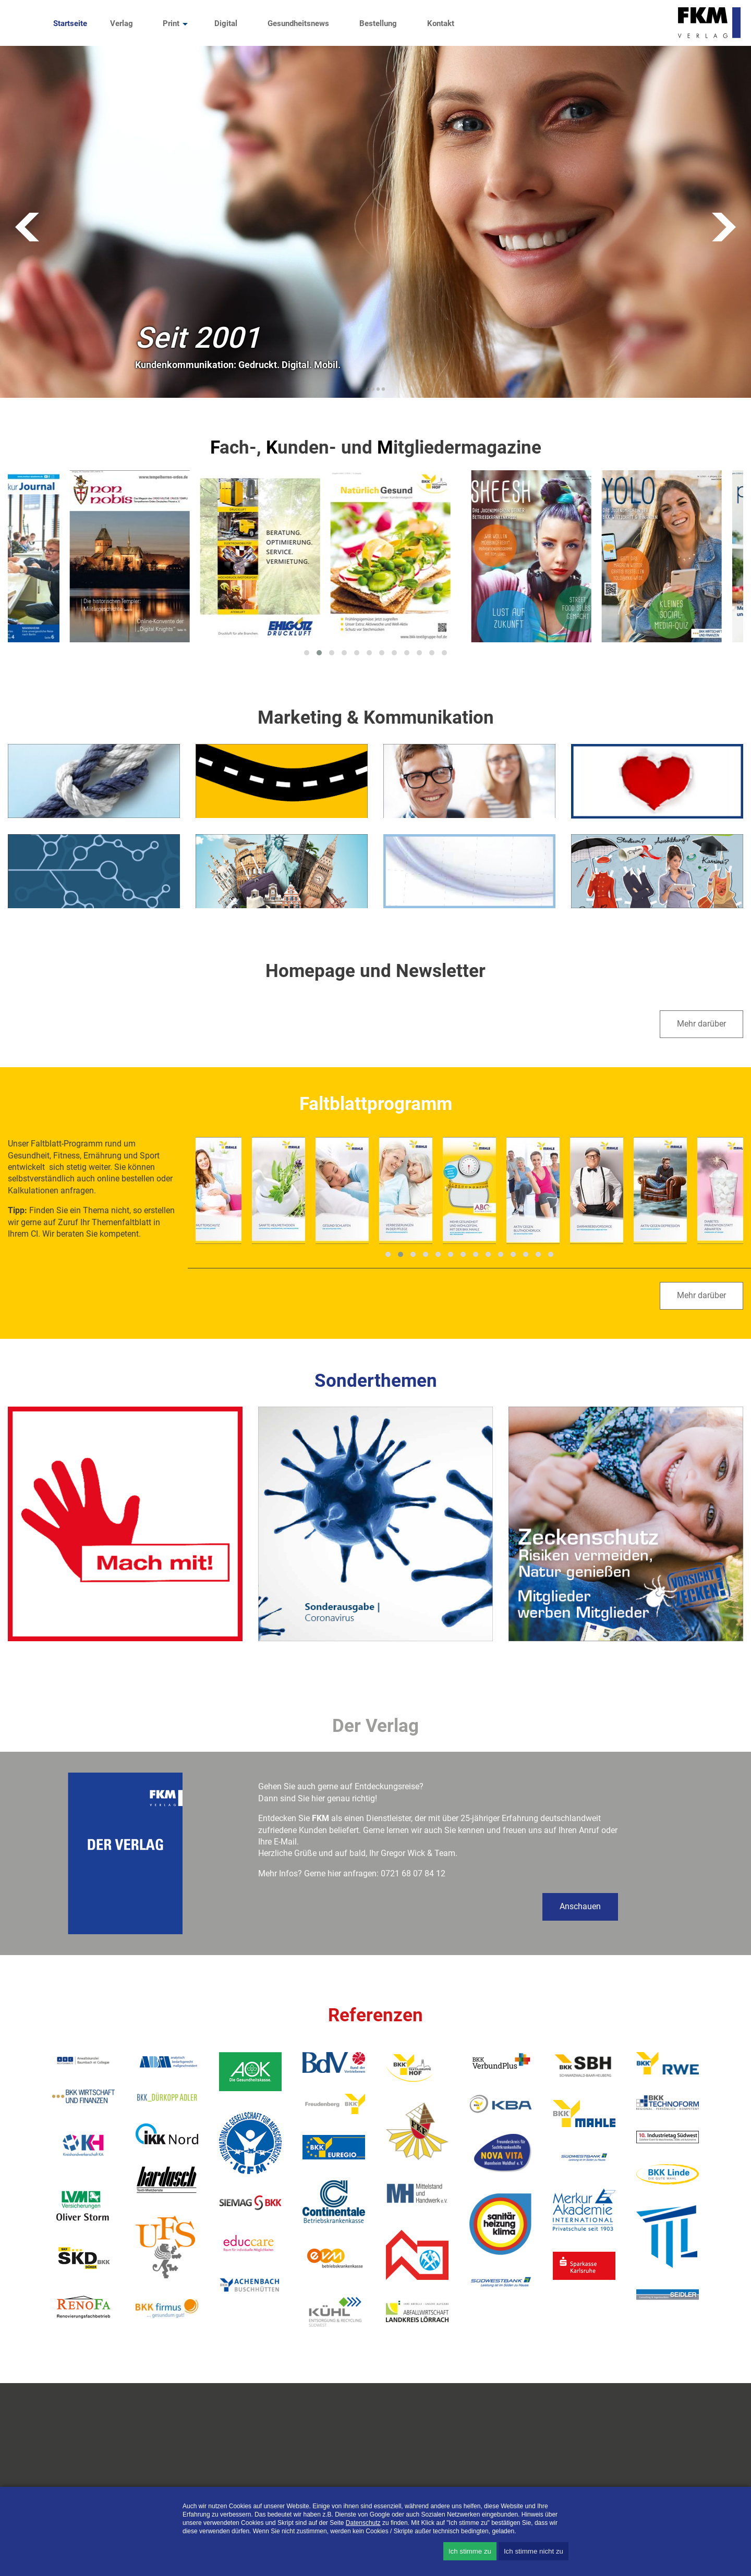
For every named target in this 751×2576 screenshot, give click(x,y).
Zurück (27, 227)
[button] (306, 653)
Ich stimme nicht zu (533, 2551)
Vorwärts (724, 227)
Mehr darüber (701, 1024)
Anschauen (580, 1906)
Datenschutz (363, 2522)
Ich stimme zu (470, 2551)
